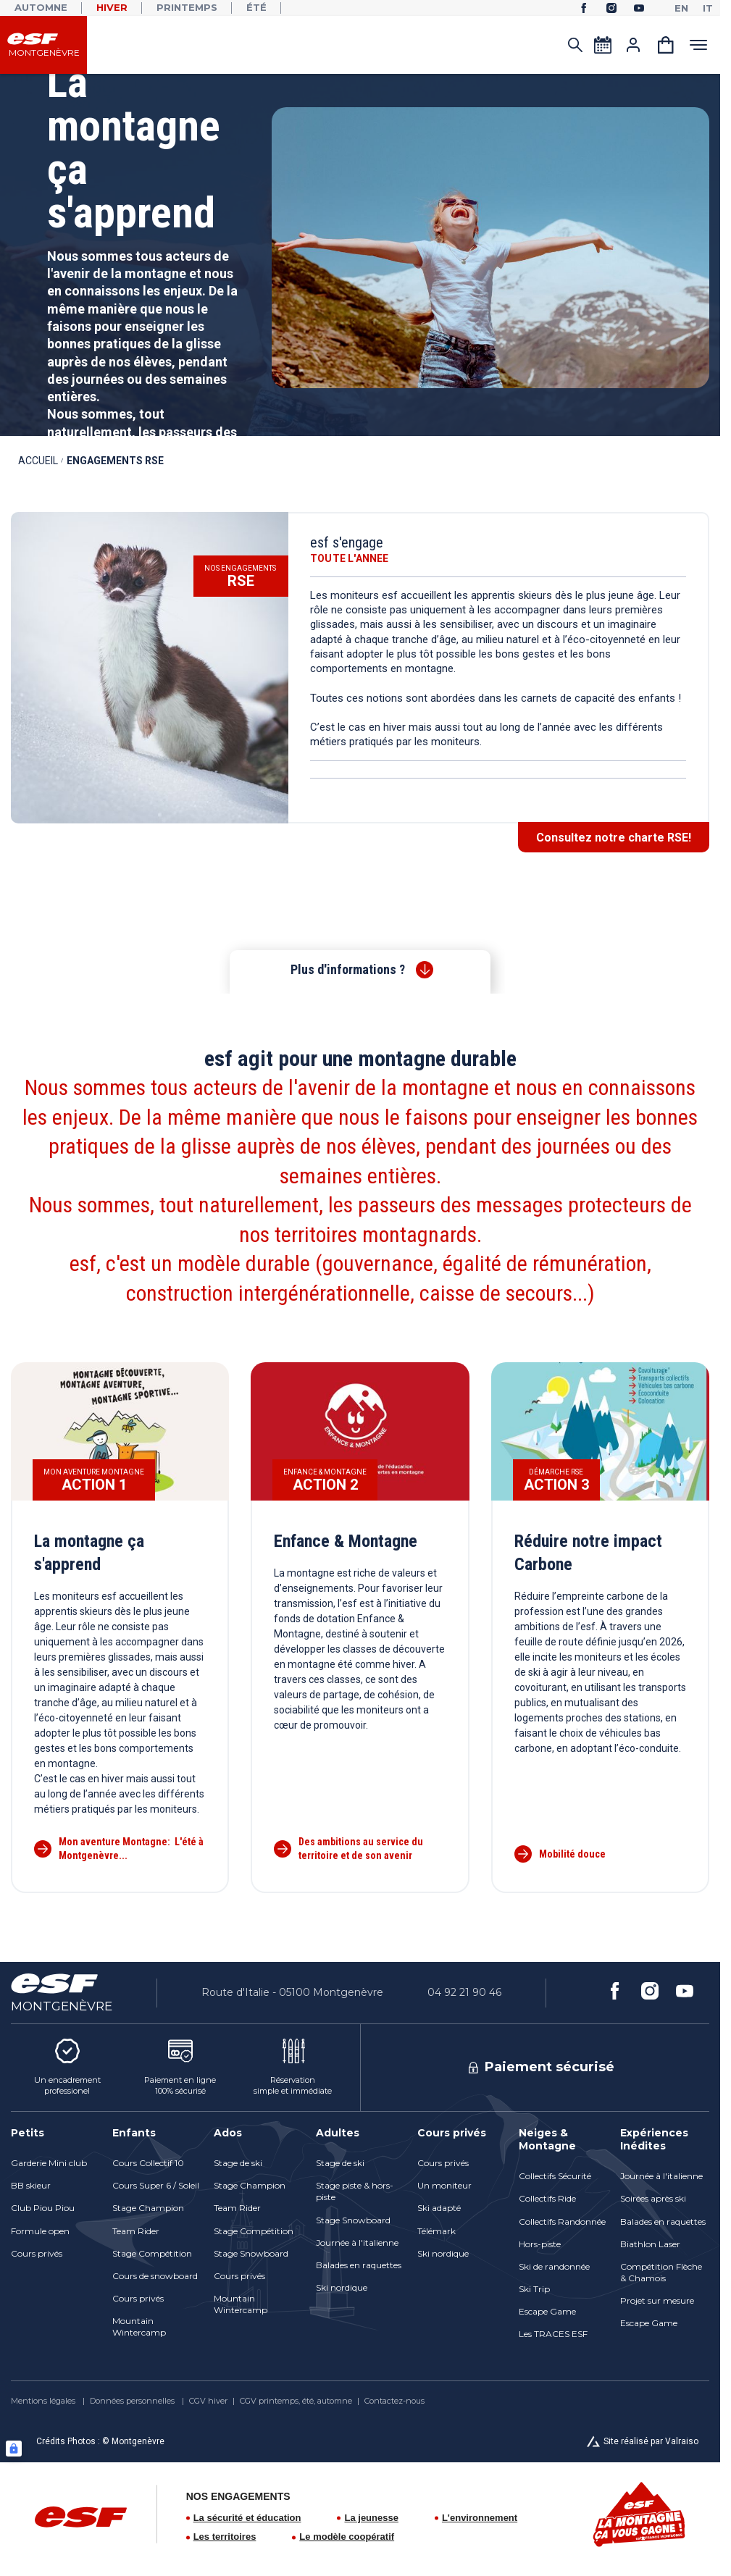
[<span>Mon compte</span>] (633, 44)
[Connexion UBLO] (14, 2449)
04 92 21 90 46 (464, 1992)
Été (256, 7)
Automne (40, 7)
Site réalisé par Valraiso (650, 2441)
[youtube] (639, 8)
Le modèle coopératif (346, 2536)
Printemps (186, 7)
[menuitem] (54, 2132)
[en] (681, 8)
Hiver (112, 7)
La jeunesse (371, 2517)
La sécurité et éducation (247, 2517)
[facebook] (584, 8)
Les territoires (224, 2536)
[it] (708, 8)
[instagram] (611, 8)
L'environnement (479, 2517)
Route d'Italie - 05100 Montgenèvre (292, 1992)
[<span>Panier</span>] (666, 45)
